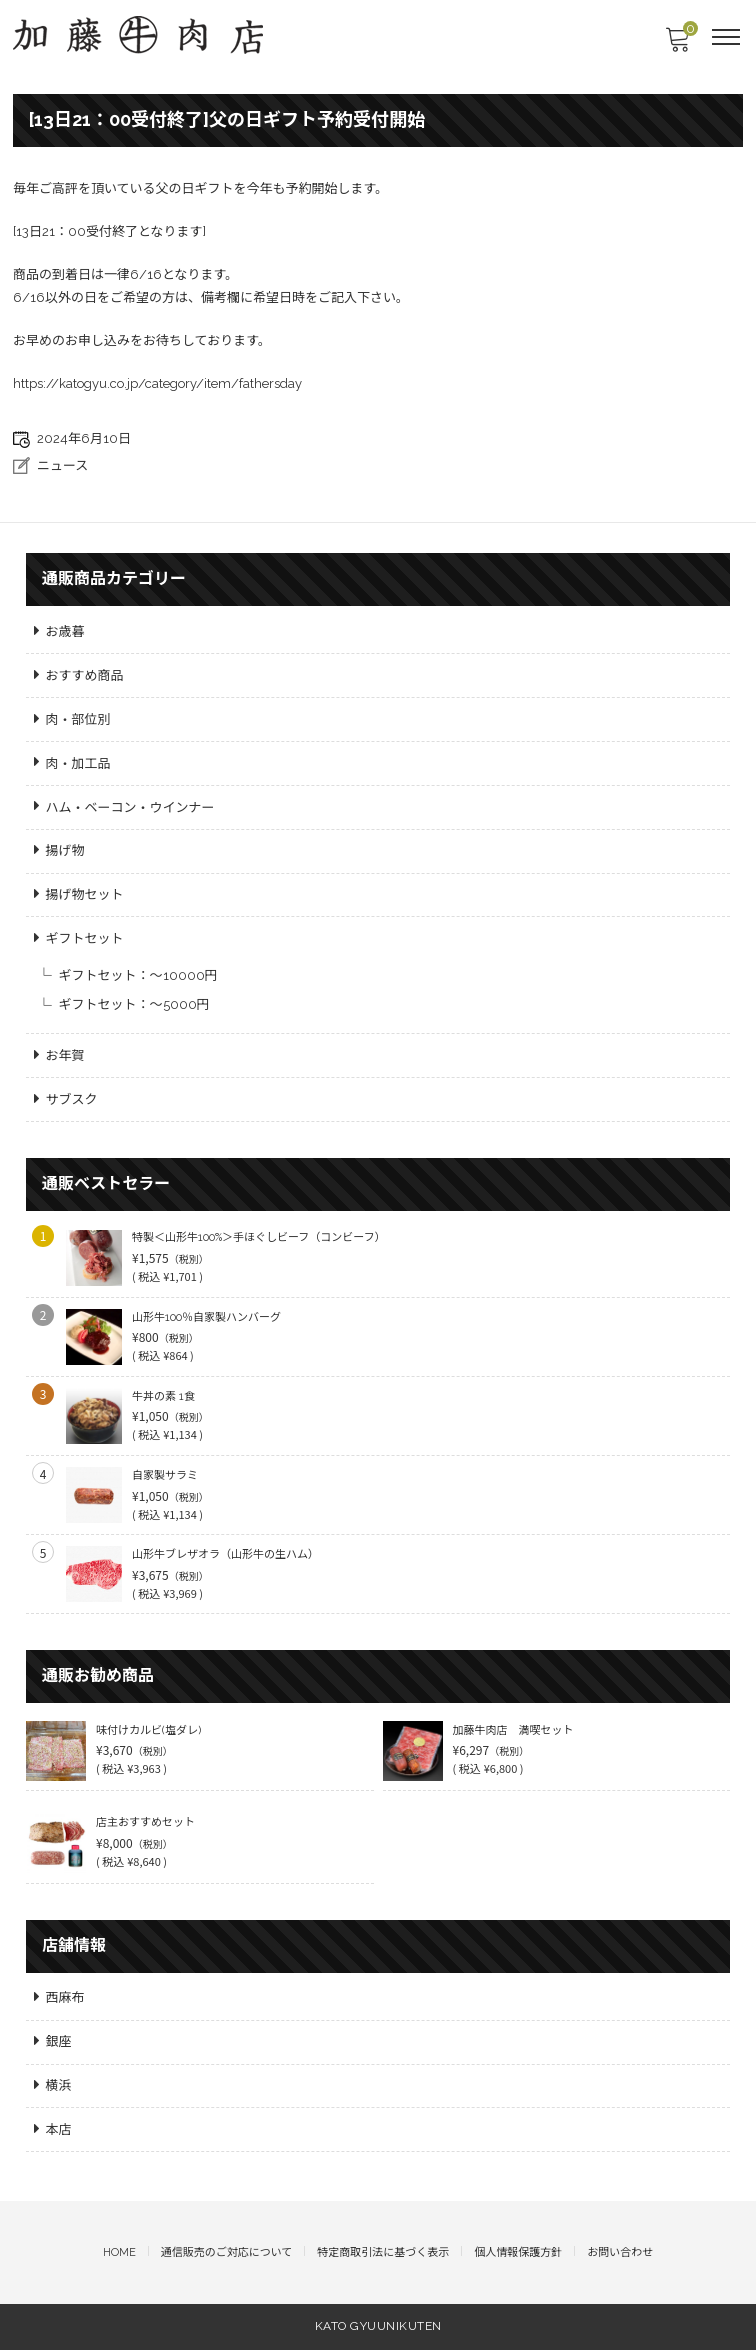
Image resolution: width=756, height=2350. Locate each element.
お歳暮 (65, 631)
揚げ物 (65, 850)
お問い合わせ (620, 2252)
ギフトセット (85, 938)
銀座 (59, 2041)
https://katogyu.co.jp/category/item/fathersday (157, 383)
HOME (119, 2252)
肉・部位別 (78, 719)
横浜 (59, 2085)
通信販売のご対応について (227, 2252)
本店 (59, 2129)
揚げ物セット (85, 894)
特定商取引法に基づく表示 (383, 2252)
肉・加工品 (78, 763)
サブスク (72, 1099)
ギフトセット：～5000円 (134, 1004)
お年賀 (65, 1055)
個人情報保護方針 (518, 2252)
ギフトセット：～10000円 (138, 975)
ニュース (62, 465)
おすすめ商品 (85, 675)
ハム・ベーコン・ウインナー (130, 807)
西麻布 (65, 1997)
